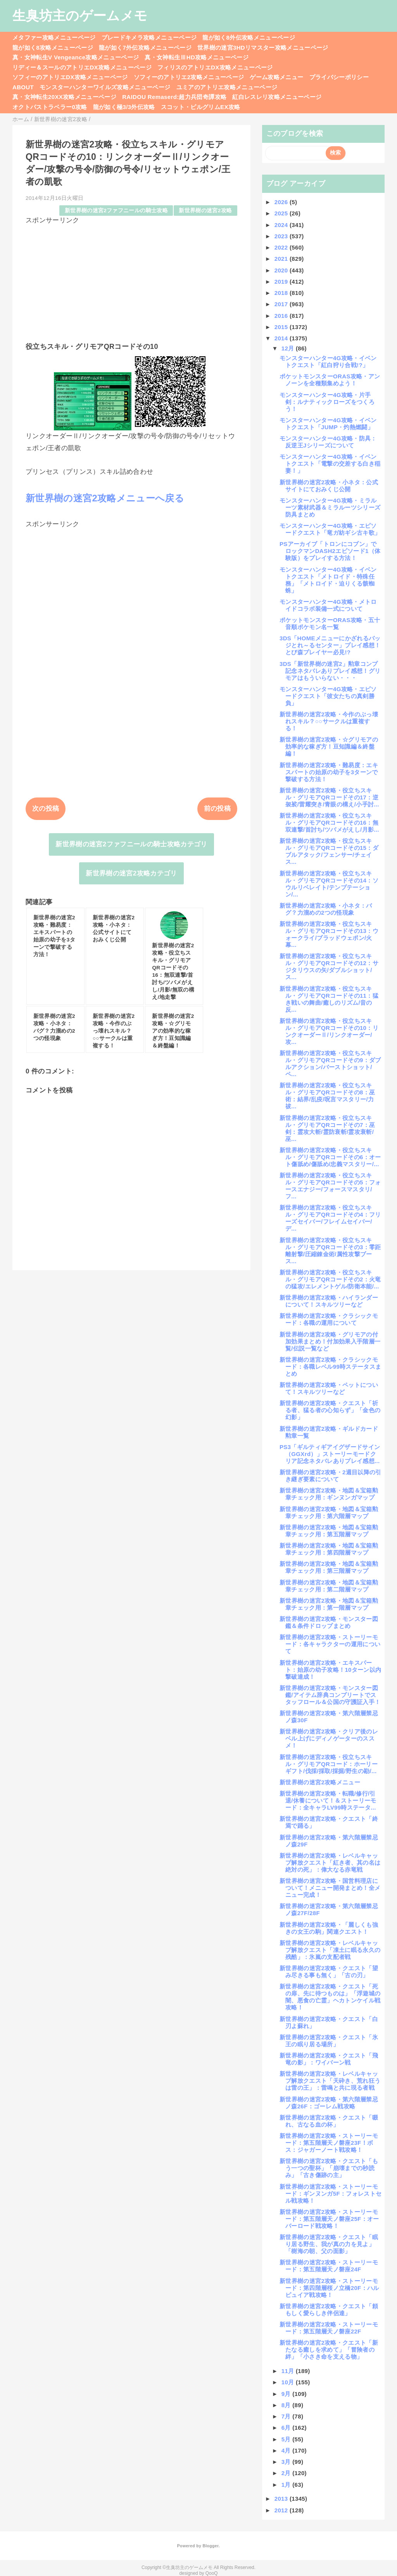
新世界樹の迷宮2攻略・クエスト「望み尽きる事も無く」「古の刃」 (329, 1971)
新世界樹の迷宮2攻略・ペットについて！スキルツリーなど (329, 1388)
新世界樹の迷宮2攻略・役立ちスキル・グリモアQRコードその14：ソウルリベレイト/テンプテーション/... (329, 884)
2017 (282, 304)
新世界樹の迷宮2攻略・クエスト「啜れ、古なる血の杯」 (329, 2121)
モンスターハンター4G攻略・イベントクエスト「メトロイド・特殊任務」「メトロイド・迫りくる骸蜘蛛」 (328, 580)
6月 (287, 2427)
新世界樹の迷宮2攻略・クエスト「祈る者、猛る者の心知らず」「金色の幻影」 (330, 1410)
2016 (282, 315)
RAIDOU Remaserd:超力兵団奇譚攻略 (174, 97)
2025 (282, 213)
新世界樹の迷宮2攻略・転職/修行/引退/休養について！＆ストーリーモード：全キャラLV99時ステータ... (328, 1800)
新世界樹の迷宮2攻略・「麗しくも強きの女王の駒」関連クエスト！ (329, 1928)
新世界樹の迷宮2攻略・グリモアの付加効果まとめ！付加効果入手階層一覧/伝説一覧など (330, 1341)
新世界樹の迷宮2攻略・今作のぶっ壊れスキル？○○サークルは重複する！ (329, 721)
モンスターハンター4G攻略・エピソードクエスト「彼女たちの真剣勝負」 (328, 696)
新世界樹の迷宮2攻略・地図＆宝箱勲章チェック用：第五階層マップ (329, 1531)
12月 (288, 348)
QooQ (211, 2573)
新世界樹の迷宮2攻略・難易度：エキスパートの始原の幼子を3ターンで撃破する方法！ (329, 772)
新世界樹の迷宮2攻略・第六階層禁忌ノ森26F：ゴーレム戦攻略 (329, 2103)
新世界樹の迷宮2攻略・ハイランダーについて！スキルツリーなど (329, 1301)
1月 (287, 2484)
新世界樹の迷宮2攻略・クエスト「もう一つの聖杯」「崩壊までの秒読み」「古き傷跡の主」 (329, 2168)
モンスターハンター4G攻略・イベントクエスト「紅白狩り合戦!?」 (328, 361)
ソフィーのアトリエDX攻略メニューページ (70, 77)
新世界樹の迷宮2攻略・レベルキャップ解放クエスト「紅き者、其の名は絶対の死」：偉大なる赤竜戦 (330, 1862)
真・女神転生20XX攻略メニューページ (64, 97)
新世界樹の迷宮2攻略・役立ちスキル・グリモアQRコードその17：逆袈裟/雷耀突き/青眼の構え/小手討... (329, 797)
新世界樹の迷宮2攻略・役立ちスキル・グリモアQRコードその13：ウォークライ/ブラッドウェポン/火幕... (329, 934)
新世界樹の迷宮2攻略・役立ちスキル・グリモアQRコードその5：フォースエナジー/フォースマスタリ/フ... (330, 1186)
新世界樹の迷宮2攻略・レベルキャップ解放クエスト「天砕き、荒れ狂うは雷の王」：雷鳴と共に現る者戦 (330, 2080)
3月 (287, 2461)
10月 (288, 2382)
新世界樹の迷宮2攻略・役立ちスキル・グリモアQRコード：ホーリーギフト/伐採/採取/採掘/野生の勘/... (329, 1764)
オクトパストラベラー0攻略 (49, 107)
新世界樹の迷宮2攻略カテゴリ (131, 873)
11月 (288, 2371)
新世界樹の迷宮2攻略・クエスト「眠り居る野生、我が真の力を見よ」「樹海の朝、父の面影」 (329, 2244)
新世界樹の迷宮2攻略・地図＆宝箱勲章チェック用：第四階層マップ (329, 1549)
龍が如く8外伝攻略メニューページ (248, 37)
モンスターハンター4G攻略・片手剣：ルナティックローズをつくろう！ (327, 402)
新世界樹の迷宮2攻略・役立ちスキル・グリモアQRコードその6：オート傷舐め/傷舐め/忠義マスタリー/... (330, 1157)
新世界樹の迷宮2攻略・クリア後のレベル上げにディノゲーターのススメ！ (329, 1738)
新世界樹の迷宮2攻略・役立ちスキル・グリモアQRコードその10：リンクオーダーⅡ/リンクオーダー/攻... (329, 1031)
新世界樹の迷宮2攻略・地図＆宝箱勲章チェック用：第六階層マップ (329, 1512)
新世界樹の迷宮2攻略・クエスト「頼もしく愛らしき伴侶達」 (329, 2309)
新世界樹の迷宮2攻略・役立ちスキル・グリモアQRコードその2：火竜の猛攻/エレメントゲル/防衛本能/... (330, 1279)
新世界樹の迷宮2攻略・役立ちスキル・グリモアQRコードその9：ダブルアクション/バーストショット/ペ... (330, 1063)
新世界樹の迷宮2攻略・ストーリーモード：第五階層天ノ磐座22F (329, 2328)
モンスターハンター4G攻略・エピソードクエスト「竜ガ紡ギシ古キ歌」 (330, 529)
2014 (282, 338)
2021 (282, 258)
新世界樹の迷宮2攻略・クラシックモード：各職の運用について (329, 1319)
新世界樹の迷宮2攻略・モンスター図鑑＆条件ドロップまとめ (329, 1622)
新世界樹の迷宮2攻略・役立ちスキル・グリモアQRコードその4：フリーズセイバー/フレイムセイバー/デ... (330, 1218)
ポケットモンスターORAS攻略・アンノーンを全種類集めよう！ (330, 380)
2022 (282, 247)
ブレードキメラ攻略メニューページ (149, 37)
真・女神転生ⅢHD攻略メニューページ (197, 57)
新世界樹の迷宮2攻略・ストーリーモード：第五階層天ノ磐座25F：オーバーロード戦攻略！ (329, 2218)
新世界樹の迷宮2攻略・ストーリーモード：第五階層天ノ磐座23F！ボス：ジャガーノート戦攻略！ (329, 2142)
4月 (287, 2450)
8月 (287, 2405)
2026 (282, 202)
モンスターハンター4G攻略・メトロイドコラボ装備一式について (328, 605)
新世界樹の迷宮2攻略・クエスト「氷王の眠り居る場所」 (329, 2040)
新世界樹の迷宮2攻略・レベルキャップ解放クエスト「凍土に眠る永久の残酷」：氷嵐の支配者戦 (330, 1950)
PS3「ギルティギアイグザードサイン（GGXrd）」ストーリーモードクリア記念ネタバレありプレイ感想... (330, 1454)
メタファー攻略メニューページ (54, 37)
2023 (282, 236)
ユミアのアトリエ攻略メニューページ (227, 87)
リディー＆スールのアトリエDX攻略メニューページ (82, 67)
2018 (282, 292)
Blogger (210, 2545)
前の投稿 (217, 808)
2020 (282, 270)
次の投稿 (45, 808)
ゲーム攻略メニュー (276, 77)
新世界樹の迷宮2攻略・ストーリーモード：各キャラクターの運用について (330, 1644)
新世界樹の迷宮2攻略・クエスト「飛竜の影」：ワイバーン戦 (329, 2059)
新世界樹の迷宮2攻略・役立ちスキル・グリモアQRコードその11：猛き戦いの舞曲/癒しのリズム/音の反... (329, 999)
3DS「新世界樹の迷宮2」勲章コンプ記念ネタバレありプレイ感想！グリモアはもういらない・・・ (330, 670)
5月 (287, 2439)
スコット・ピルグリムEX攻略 (200, 107)
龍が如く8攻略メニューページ (52, 47)
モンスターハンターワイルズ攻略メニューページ (105, 87)
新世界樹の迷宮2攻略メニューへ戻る (105, 498)
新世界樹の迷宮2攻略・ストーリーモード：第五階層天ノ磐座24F (329, 2266)
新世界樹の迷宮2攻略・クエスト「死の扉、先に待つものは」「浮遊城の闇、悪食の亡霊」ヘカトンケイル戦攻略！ (330, 1997)
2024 (282, 225)
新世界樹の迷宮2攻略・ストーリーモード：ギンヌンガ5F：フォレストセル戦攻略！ (330, 2193)
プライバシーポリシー (339, 77)
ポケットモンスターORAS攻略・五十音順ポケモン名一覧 (330, 623)
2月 (287, 2473)
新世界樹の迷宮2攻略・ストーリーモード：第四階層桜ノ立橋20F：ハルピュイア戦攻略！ (329, 2288)
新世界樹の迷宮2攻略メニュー (320, 1782)
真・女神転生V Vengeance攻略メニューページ (75, 57)
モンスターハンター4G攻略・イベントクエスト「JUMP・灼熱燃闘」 (328, 423)
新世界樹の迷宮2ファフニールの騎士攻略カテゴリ (131, 844)
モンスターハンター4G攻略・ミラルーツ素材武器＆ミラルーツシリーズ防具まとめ (330, 507)
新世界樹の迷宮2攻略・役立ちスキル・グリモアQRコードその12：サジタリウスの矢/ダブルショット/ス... (329, 966)
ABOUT (23, 87)
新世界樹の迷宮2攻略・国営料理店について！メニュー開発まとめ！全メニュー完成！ (330, 1887)
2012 (282, 2510)
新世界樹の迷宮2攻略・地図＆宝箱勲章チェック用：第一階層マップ (329, 1604)
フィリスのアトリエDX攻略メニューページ (215, 67)
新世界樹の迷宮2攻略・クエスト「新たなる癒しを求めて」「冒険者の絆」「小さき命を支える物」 (329, 2349)
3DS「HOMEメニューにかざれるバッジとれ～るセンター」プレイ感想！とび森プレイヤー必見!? (330, 645)
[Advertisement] (131, 279)
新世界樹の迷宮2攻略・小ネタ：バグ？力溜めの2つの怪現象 (326, 909)
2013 (282, 2498)
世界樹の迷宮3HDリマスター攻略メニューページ (262, 47)
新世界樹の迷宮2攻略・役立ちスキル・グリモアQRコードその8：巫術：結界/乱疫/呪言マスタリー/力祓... (327, 1095)
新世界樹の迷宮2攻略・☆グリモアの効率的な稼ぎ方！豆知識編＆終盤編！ (329, 746)
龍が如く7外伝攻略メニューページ (145, 47)
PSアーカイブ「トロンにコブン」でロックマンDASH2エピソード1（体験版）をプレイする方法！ (330, 551)
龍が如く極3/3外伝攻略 (124, 107)
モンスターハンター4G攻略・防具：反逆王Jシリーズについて (328, 442)
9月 (287, 2394)
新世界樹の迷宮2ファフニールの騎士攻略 (116, 210)
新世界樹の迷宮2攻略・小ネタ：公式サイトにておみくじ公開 (329, 485)
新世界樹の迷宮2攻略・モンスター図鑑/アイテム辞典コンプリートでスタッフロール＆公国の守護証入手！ (330, 1695)
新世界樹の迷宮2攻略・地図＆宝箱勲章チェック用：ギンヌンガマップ (329, 1494)
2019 (282, 281)
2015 (282, 327)
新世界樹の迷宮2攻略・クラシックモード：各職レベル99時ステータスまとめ (330, 1366)
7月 (287, 2416)
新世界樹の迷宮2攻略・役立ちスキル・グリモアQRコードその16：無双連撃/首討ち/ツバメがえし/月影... (329, 822)
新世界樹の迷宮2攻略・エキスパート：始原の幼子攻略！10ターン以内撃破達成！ (330, 1669)
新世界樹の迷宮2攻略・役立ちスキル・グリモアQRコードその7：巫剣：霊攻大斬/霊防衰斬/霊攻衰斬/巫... (327, 1128)
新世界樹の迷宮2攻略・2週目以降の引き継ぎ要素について (330, 1475)
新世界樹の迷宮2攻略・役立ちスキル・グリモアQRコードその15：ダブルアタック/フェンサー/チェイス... (329, 851)
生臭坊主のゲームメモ (79, 15)
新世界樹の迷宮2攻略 (205, 210)
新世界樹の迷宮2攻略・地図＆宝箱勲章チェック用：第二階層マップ (329, 1586)
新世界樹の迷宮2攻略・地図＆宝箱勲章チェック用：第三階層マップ (329, 1567)
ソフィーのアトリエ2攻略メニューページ (189, 77)
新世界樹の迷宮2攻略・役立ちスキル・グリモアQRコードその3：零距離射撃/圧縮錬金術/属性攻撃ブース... (330, 1250)
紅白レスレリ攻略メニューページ (276, 97)
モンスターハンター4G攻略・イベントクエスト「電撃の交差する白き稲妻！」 (330, 463)
